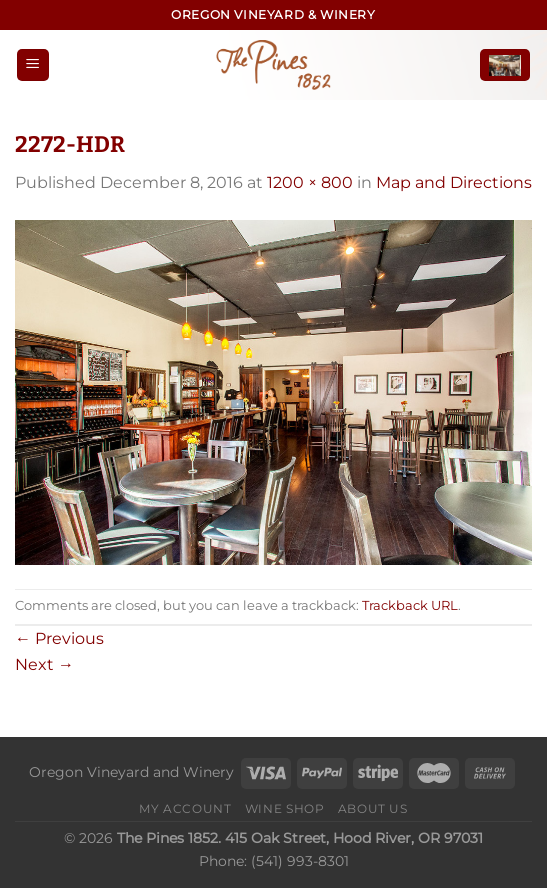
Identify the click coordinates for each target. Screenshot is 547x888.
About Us (373, 808)
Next (44, 664)
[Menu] (33, 65)
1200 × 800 (310, 182)
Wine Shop (285, 808)
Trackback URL (410, 605)
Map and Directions (454, 182)
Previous (59, 638)
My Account (185, 808)
